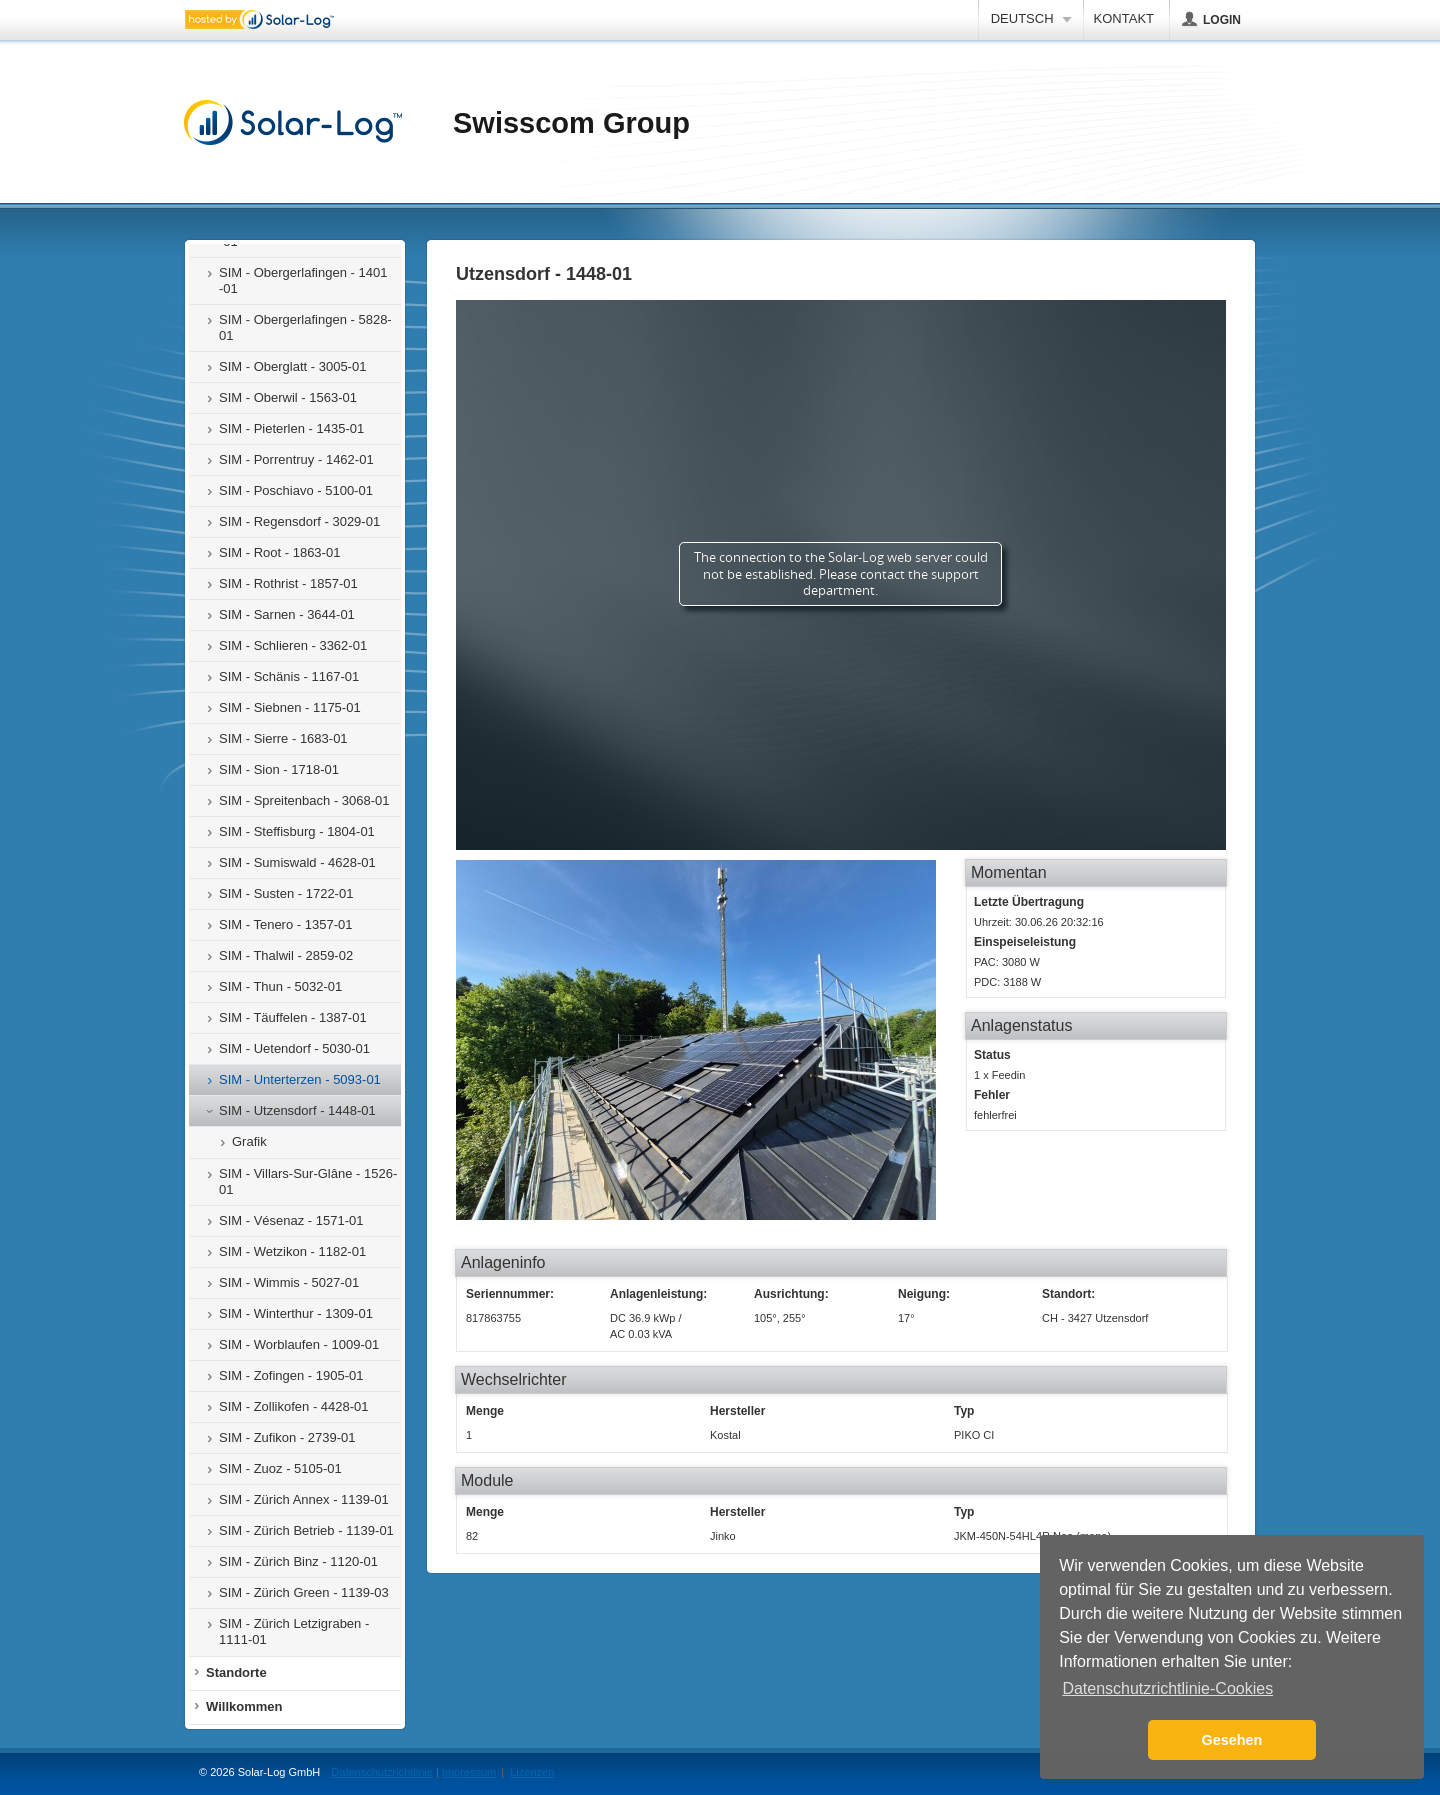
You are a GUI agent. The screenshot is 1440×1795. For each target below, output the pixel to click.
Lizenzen (532, 1772)
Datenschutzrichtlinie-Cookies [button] (1167, 1688)
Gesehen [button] (1232, 1740)
